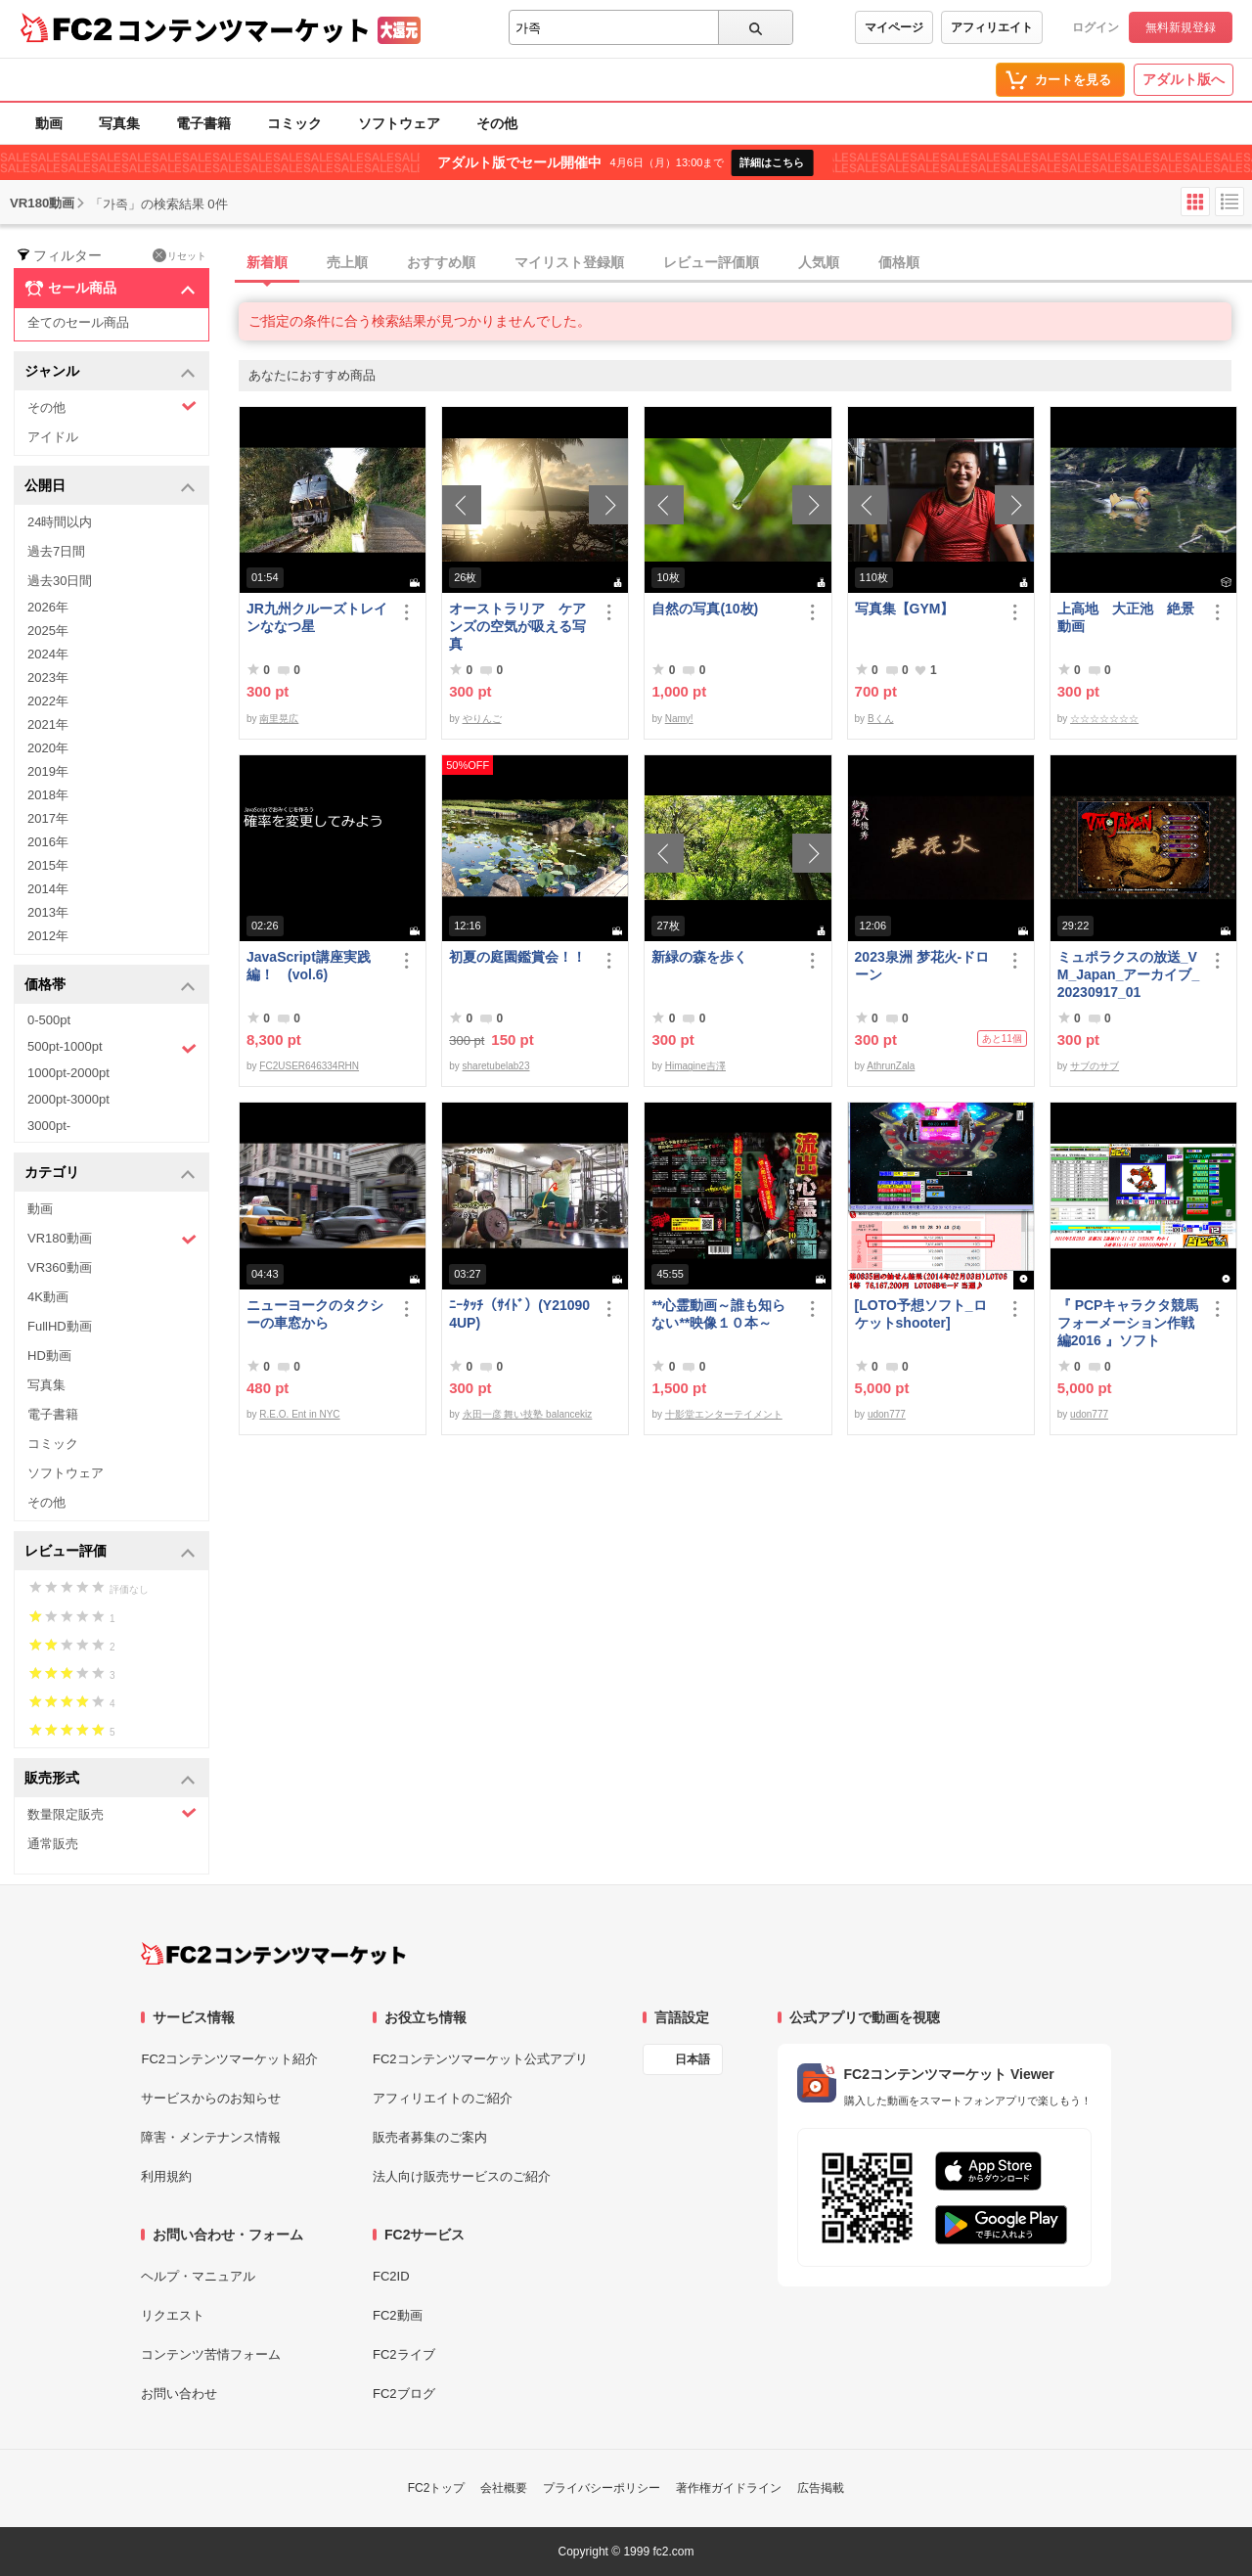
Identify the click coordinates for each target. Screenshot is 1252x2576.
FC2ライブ (404, 2354)
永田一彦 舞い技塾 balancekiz (528, 1414)
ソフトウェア (399, 123)
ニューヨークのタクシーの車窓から (314, 1314)
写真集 (119, 123)
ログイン (1095, 27)
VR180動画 (112, 1239)
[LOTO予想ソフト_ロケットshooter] (921, 1314)
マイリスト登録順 (569, 262)
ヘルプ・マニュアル (198, 2276)
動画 (49, 123)
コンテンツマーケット (243, 29)
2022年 (47, 701)
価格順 (898, 262)
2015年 (47, 865)
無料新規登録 (1180, 27)
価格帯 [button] (110, 985)
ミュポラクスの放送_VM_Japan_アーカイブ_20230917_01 (1128, 974)
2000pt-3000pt (68, 1099)
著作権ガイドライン (729, 2488)
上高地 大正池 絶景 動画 (1128, 617)
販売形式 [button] (110, 1779)
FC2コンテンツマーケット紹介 (229, 2059)
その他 (496, 123)
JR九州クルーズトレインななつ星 (316, 617)
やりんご (482, 718)
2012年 (47, 935)
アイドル (52, 436)
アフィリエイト (992, 27)
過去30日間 (59, 580)
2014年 (47, 888)
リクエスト (172, 2315)
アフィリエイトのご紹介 (443, 2098)
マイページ (894, 27)
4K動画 (47, 1296)
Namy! (679, 718)
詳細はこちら (771, 162)
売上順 (347, 262)
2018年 (47, 795)
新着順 (267, 262)
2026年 (47, 607)
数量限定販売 (112, 1813)
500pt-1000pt (112, 1048)
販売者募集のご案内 (430, 2137)
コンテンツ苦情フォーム (211, 2354)
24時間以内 (59, 522)
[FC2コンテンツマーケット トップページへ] (273, 1953)
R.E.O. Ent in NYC (299, 1414)
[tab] (745, 263)
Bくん (881, 718)
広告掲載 (820, 2488)
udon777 (887, 1414)
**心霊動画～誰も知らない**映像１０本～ (718, 1314)
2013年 (47, 912)
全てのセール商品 (78, 322)
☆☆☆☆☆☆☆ (1104, 718)
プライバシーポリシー (601, 2488)
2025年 (47, 630)
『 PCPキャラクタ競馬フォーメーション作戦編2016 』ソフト (1128, 1322)
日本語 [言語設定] (692, 2059)
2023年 (47, 677)
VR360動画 (59, 1267)
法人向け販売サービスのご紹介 (462, 2176)
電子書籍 (203, 123)
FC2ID (391, 2276)
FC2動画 (398, 2315)
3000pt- (48, 1125)
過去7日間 (56, 551)
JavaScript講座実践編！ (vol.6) (308, 965)
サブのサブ (1094, 1066)
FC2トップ (437, 2488)
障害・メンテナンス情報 (211, 2137)
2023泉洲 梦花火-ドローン (922, 965)
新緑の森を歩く (699, 957)
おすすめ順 (441, 262)
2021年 (47, 724)
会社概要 (503, 2488)
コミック (294, 123)
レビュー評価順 (711, 262)
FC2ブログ (404, 2393)
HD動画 (49, 1355)
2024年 (47, 654)
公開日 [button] (110, 486)
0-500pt (48, 1020)
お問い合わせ (179, 2393)
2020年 (47, 748)
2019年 (47, 771)
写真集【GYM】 (905, 608)
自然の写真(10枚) (704, 608)
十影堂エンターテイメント (723, 1414)
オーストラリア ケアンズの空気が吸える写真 (517, 626)
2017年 (47, 818)
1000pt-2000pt (68, 1072)
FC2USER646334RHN (309, 1066)
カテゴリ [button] (110, 1173)
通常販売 (52, 1843)
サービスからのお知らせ (211, 2098)
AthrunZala (891, 1066)
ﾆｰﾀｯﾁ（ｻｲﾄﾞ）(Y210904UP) (519, 1314)
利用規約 (166, 2176)
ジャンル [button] (110, 372)
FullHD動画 (59, 1326)
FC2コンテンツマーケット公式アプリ (480, 2059)
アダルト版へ (1183, 79)
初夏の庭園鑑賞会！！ (517, 957)
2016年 (47, 842)
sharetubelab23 (496, 1066)
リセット (179, 255)
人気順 (818, 262)
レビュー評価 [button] (110, 1552)
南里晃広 (278, 718)
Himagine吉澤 (695, 1066)
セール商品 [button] (110, 288)
